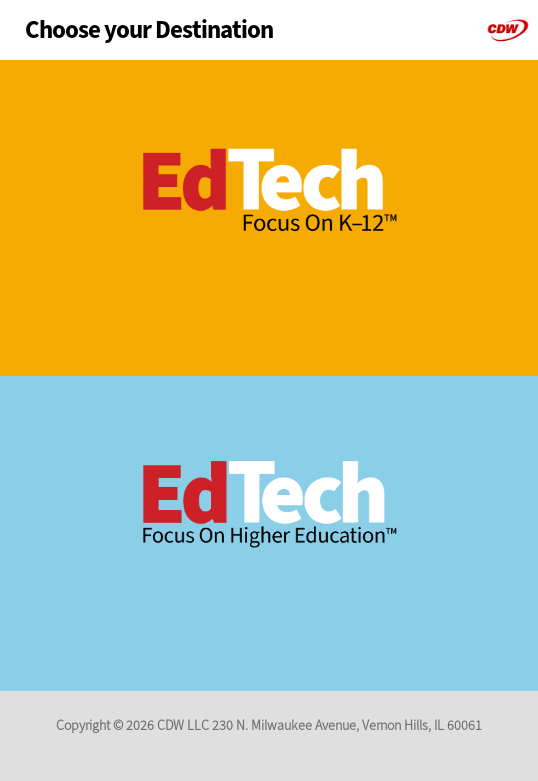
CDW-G (508, 30)
